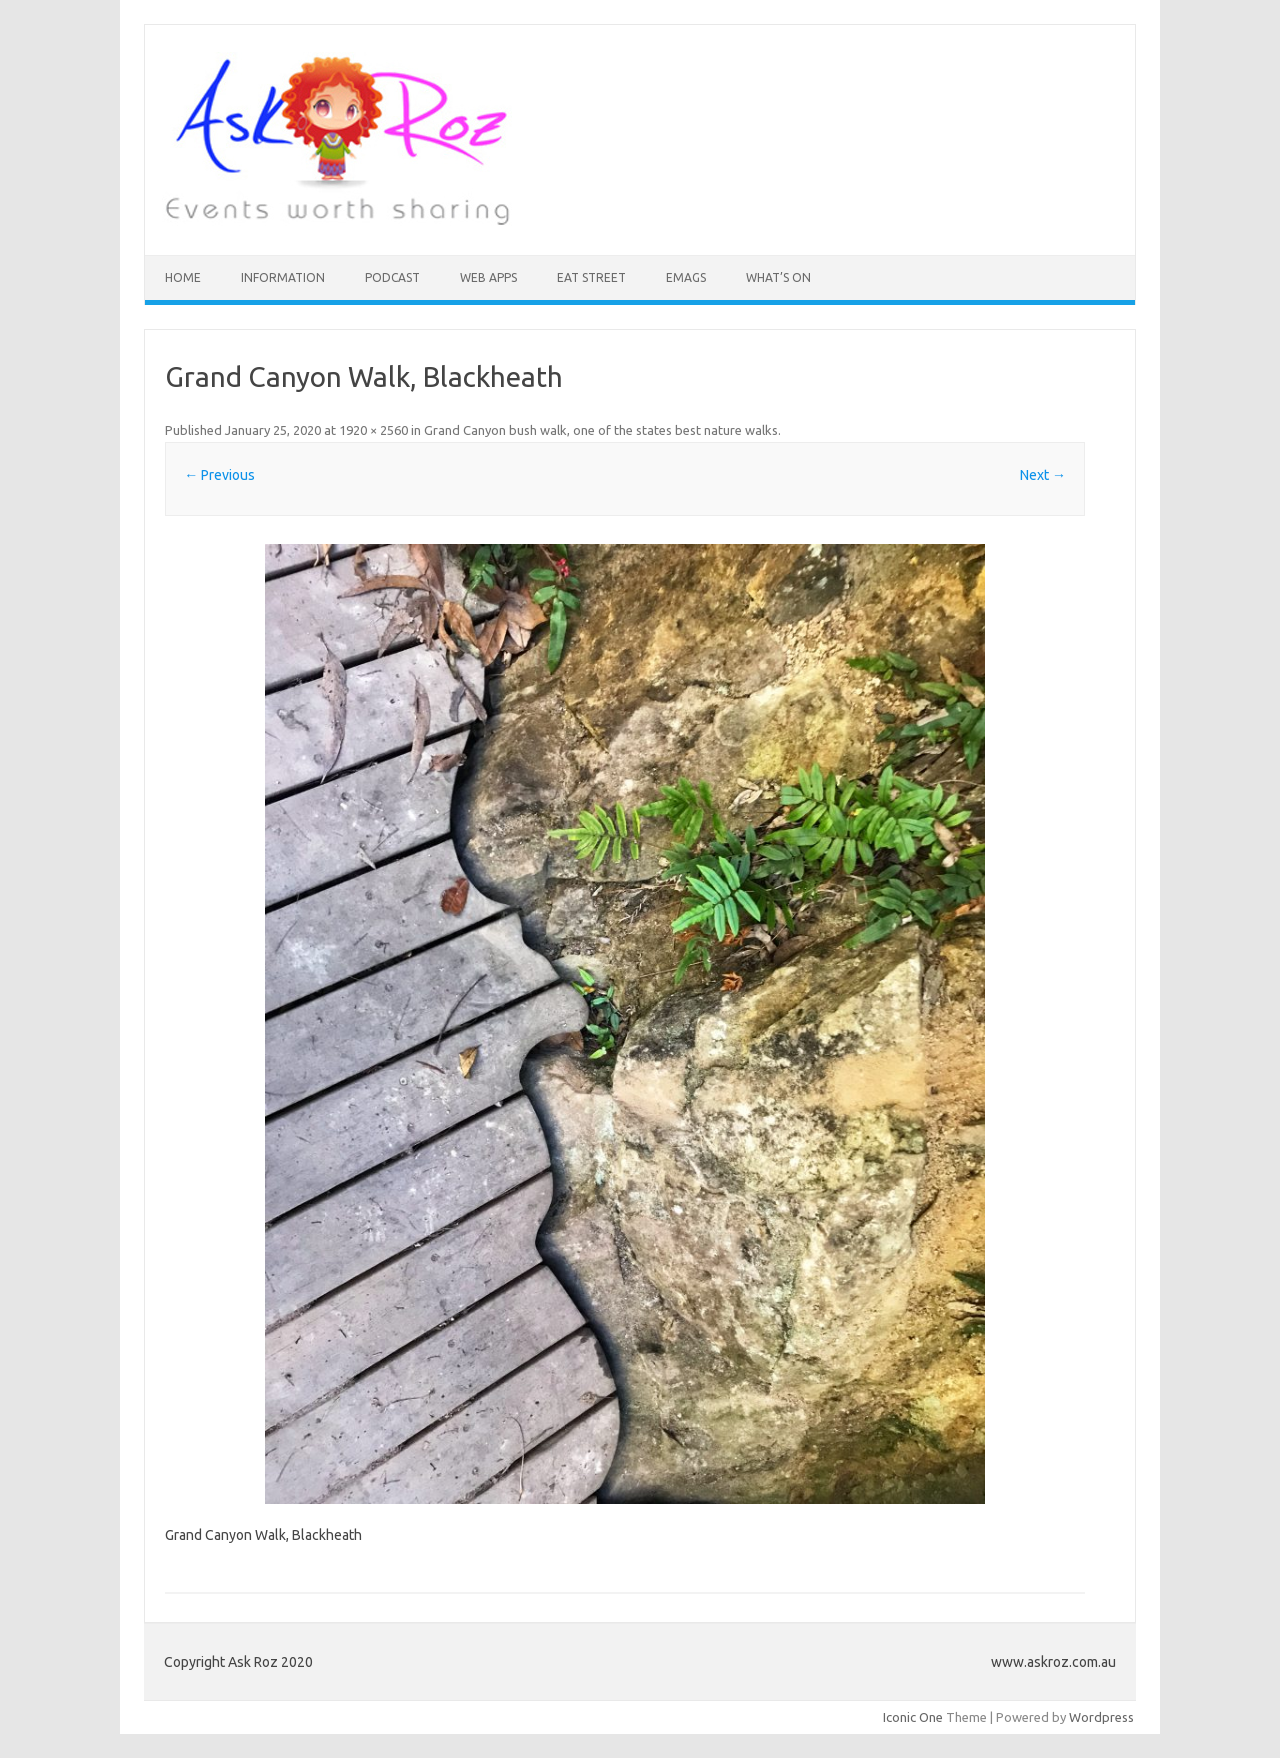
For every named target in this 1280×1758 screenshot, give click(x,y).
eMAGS (686, 277)
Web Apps (488, 277)
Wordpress (1101, 1717)
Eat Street (591, 277)
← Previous (219, 475)
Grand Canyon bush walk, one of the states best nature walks (601, 430)
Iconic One (913, 1717)
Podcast (392, 277)
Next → (1043, 475)
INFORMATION (283, 277)
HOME (183, 277)
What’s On (778, 277)
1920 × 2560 (373, 430)
